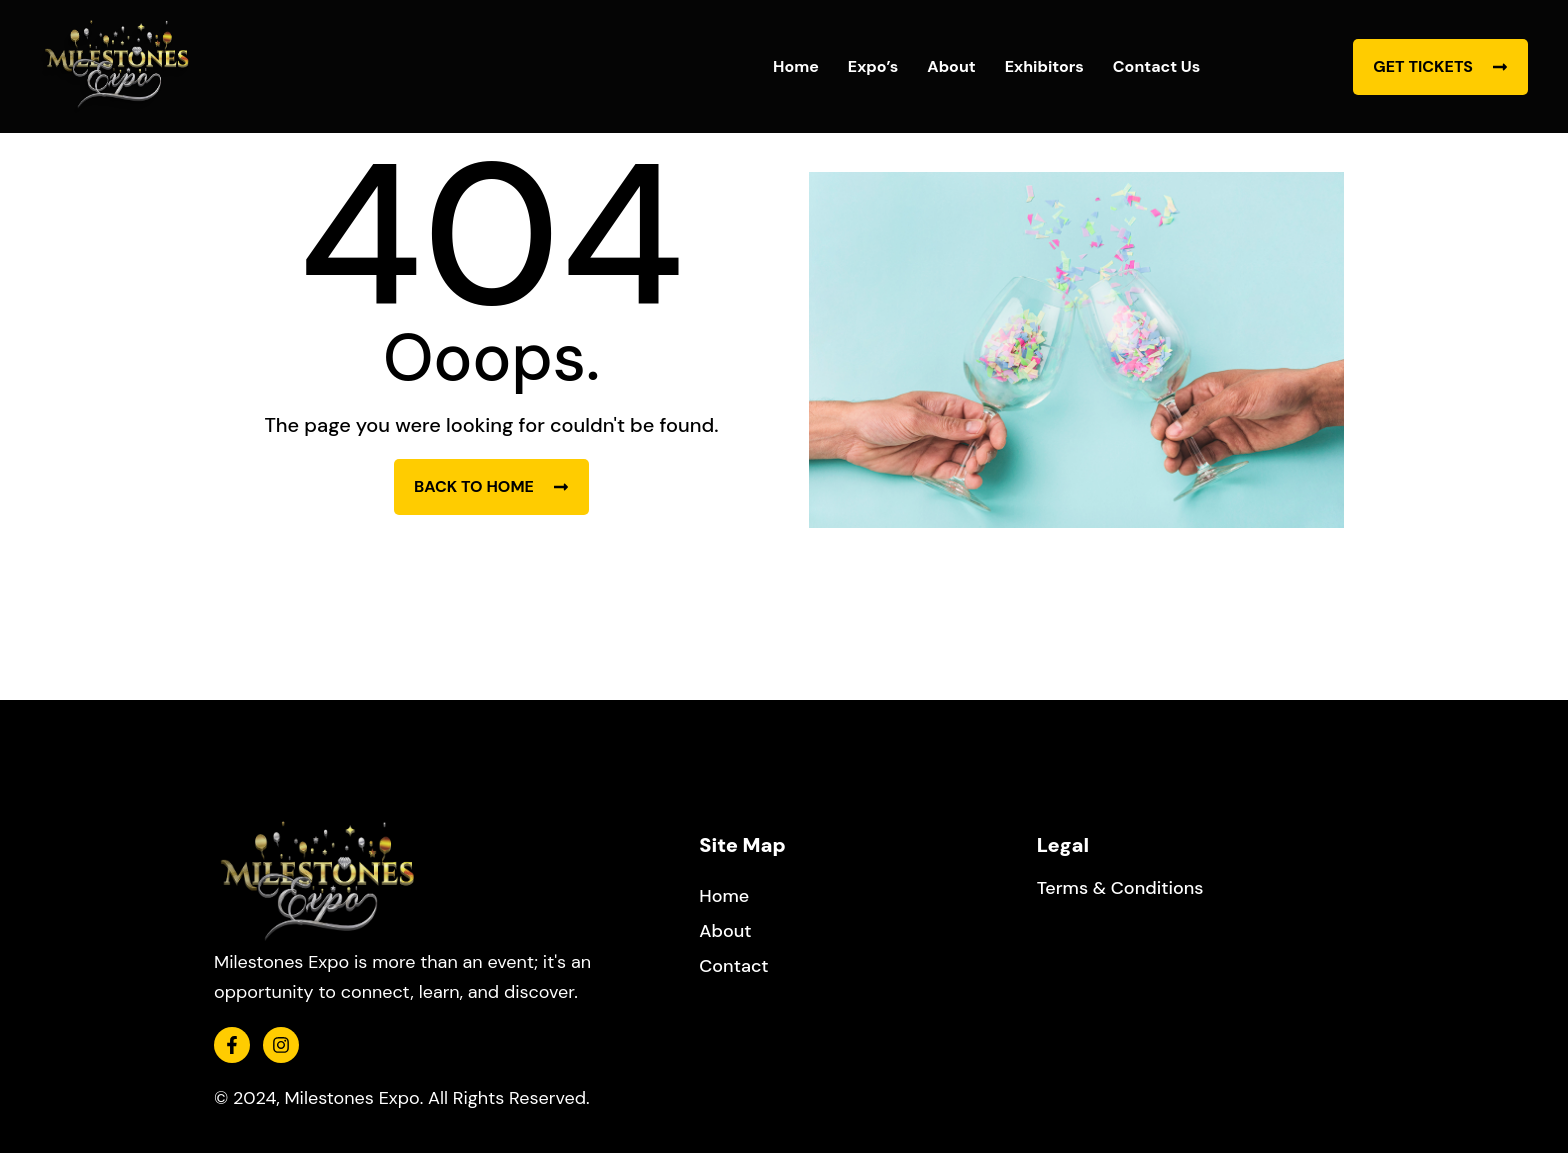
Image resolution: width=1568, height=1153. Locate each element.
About (951, 66)
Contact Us (1157, 66)
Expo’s (873, 66)
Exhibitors (1044, 66)
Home (796, 66)
